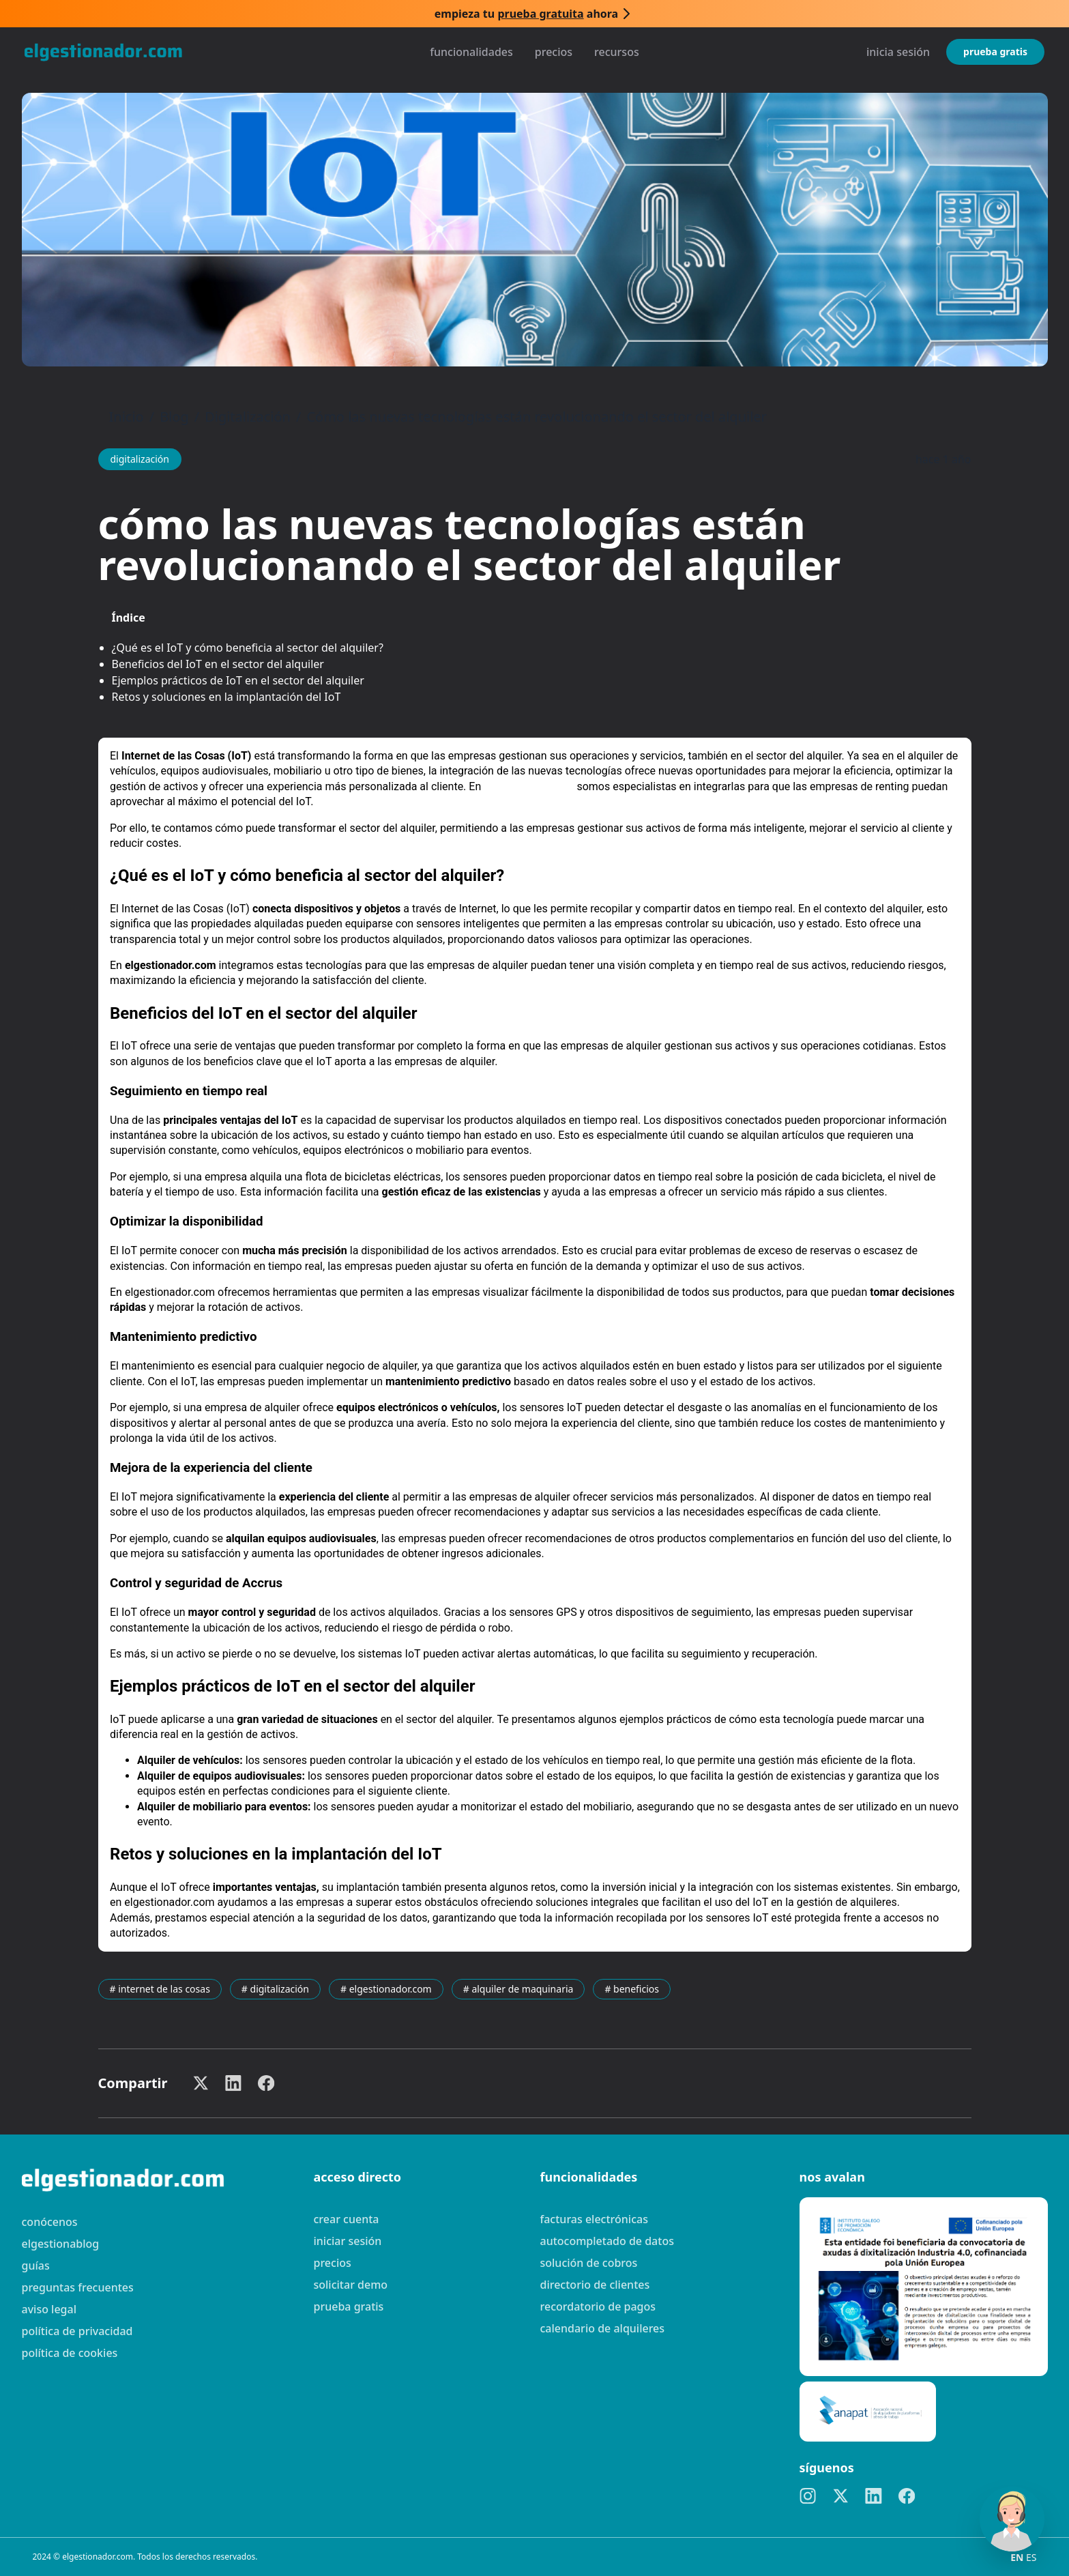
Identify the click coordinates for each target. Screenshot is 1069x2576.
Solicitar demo (351, 2284)
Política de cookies (70, 2352)
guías (36, 2265)
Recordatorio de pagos (598, 2306)
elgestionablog (61, 2243)
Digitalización (248, 416)
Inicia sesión (898, 51)
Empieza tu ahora (526, 13)
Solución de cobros (589, 2262)
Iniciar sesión (348, 2240)
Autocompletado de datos (607, 2240)
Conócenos (50, 2221)
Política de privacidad (77, 2331)
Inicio (126, 416)
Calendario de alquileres (602, 2328)
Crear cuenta (346, 2219)
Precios (553, 51)
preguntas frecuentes (78, 2287)
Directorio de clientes (595, 2284)
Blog (174, 416)
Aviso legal (49, 2309)
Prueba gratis (995, 51)
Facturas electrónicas (594, 2219)
